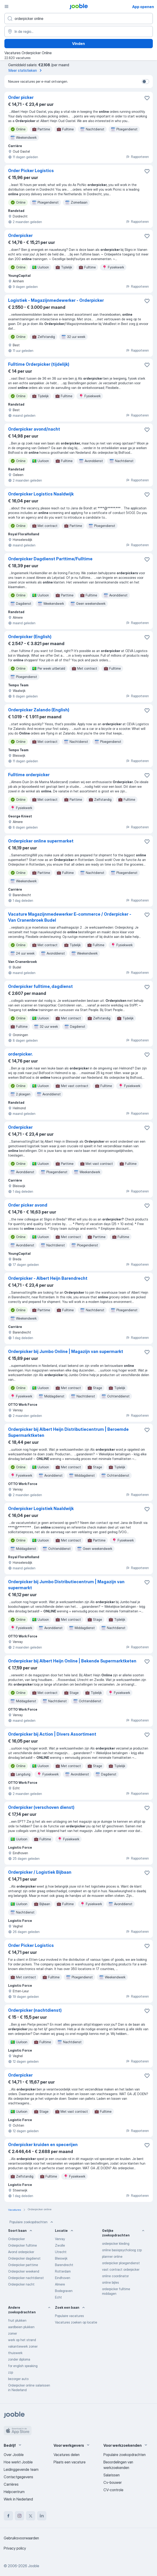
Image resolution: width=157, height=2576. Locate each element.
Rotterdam (63, 2271)
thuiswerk (15, 2353)
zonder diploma (19, 2359)
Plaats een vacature (70, 2462)
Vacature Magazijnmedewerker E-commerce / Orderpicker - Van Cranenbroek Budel (69, 917)
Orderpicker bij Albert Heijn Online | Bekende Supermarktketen (72, 1660)
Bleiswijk (61, 2258)
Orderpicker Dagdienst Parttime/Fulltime (50, 558)
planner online (112, 2256)
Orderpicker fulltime (22, 2245)
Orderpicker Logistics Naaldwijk (41, 494)
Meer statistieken (26, 70)
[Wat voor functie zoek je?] (78, 18)
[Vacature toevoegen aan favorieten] (147, 98)
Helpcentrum (14, 2491)
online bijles (110, 2282)
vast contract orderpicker (120, 2269)
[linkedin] (41, 2515)
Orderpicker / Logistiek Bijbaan (39, 1872)
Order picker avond (27, 1205)
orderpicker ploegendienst (121, 2263)
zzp (10, 2372)
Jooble (33, 2565)
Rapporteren (137, 157)
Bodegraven (64, 2291)
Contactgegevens (18, 2477)
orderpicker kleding (115, 2243)
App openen (143, 6)
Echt (58, 2297)
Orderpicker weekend (23, 2271)
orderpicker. (20, 1054)
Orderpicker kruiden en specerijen (43, 2144)
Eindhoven (62, 2278)
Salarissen (111, 2475)
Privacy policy (15, 2548)
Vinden (78, 43)
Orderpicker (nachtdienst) (35, 2010)
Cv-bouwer (112, 2482)
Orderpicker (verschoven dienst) (41, 1807)
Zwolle (60, 2245)
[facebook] (8, 2515)
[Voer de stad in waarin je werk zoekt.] (78, 31)
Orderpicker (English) (29, 636)
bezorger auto (18, 2379)
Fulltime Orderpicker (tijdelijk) (38, 364)
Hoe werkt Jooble (18, 2462)
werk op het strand (22, 2340)
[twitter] (30, 2515)
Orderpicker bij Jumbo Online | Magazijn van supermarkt (65, 1351)
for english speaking (23, 2366)
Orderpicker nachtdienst (26, 2278)
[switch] (145, 81)
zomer (12, 2333)
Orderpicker (20, 235)
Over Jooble (14, 2454)
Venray (60, 2239)
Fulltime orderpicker (29, 774)
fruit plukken (17, 2320)
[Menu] (6, 6)
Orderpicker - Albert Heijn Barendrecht (47, 1278)
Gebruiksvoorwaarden (21, 2538)
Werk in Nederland (18, 2499)
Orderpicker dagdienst (24, 2258)
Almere (60, 2284)
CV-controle (113, 2490)
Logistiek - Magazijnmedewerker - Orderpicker (56, 300)
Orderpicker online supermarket (41, 841)
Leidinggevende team (21, 2469)
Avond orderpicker (21, 2252)
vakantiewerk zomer (23, 2346)
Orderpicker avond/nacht (34, 429)
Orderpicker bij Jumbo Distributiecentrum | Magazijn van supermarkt (66, 1584)
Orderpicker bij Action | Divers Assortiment (52, 1734)
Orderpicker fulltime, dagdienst (40, 986)
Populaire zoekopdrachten (32, 2222)
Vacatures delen (67, 2454)
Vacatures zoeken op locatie (76, 2322)
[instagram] (19, 2515)
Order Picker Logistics (31, 170)
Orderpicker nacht (21, 2284)
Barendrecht (64, 2265)
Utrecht (61, 2252)
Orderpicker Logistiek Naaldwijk (41, 1508)
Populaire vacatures (69, 2316)
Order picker (21, 97)
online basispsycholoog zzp (122, 2250)
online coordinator (115, 2276)
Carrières (11, 2484)
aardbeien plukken (21, 2327)
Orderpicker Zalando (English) (38, 709)
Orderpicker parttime (23, 2265)
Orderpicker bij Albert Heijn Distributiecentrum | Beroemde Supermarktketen (68, 1432)
